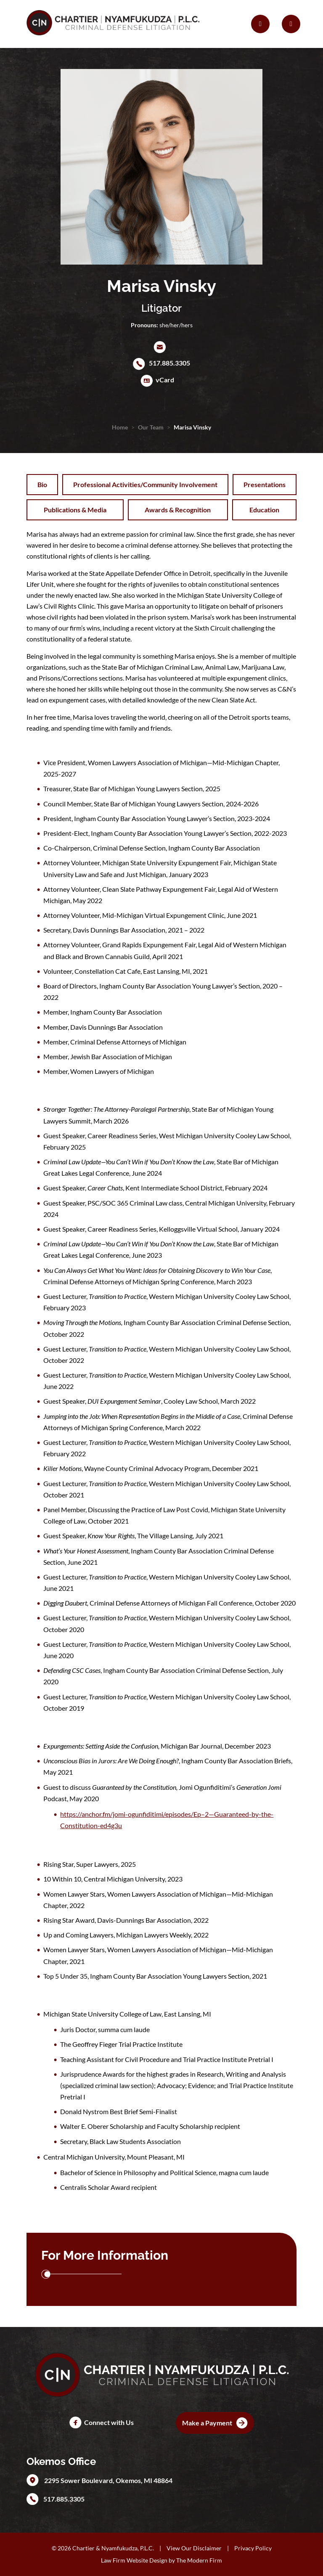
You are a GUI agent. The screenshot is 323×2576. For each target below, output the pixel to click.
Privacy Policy (253, 2548)
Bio (42, 484)
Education (264, 510)
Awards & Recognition (178, 510)
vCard (165, 380)
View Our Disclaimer (194, 2548)
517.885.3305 (169, 363)
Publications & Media (75, 510)
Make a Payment (207, 2423)
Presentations (265, 484)
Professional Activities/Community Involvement (145, 484)
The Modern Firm (199, 2560)
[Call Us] (260, 24)
